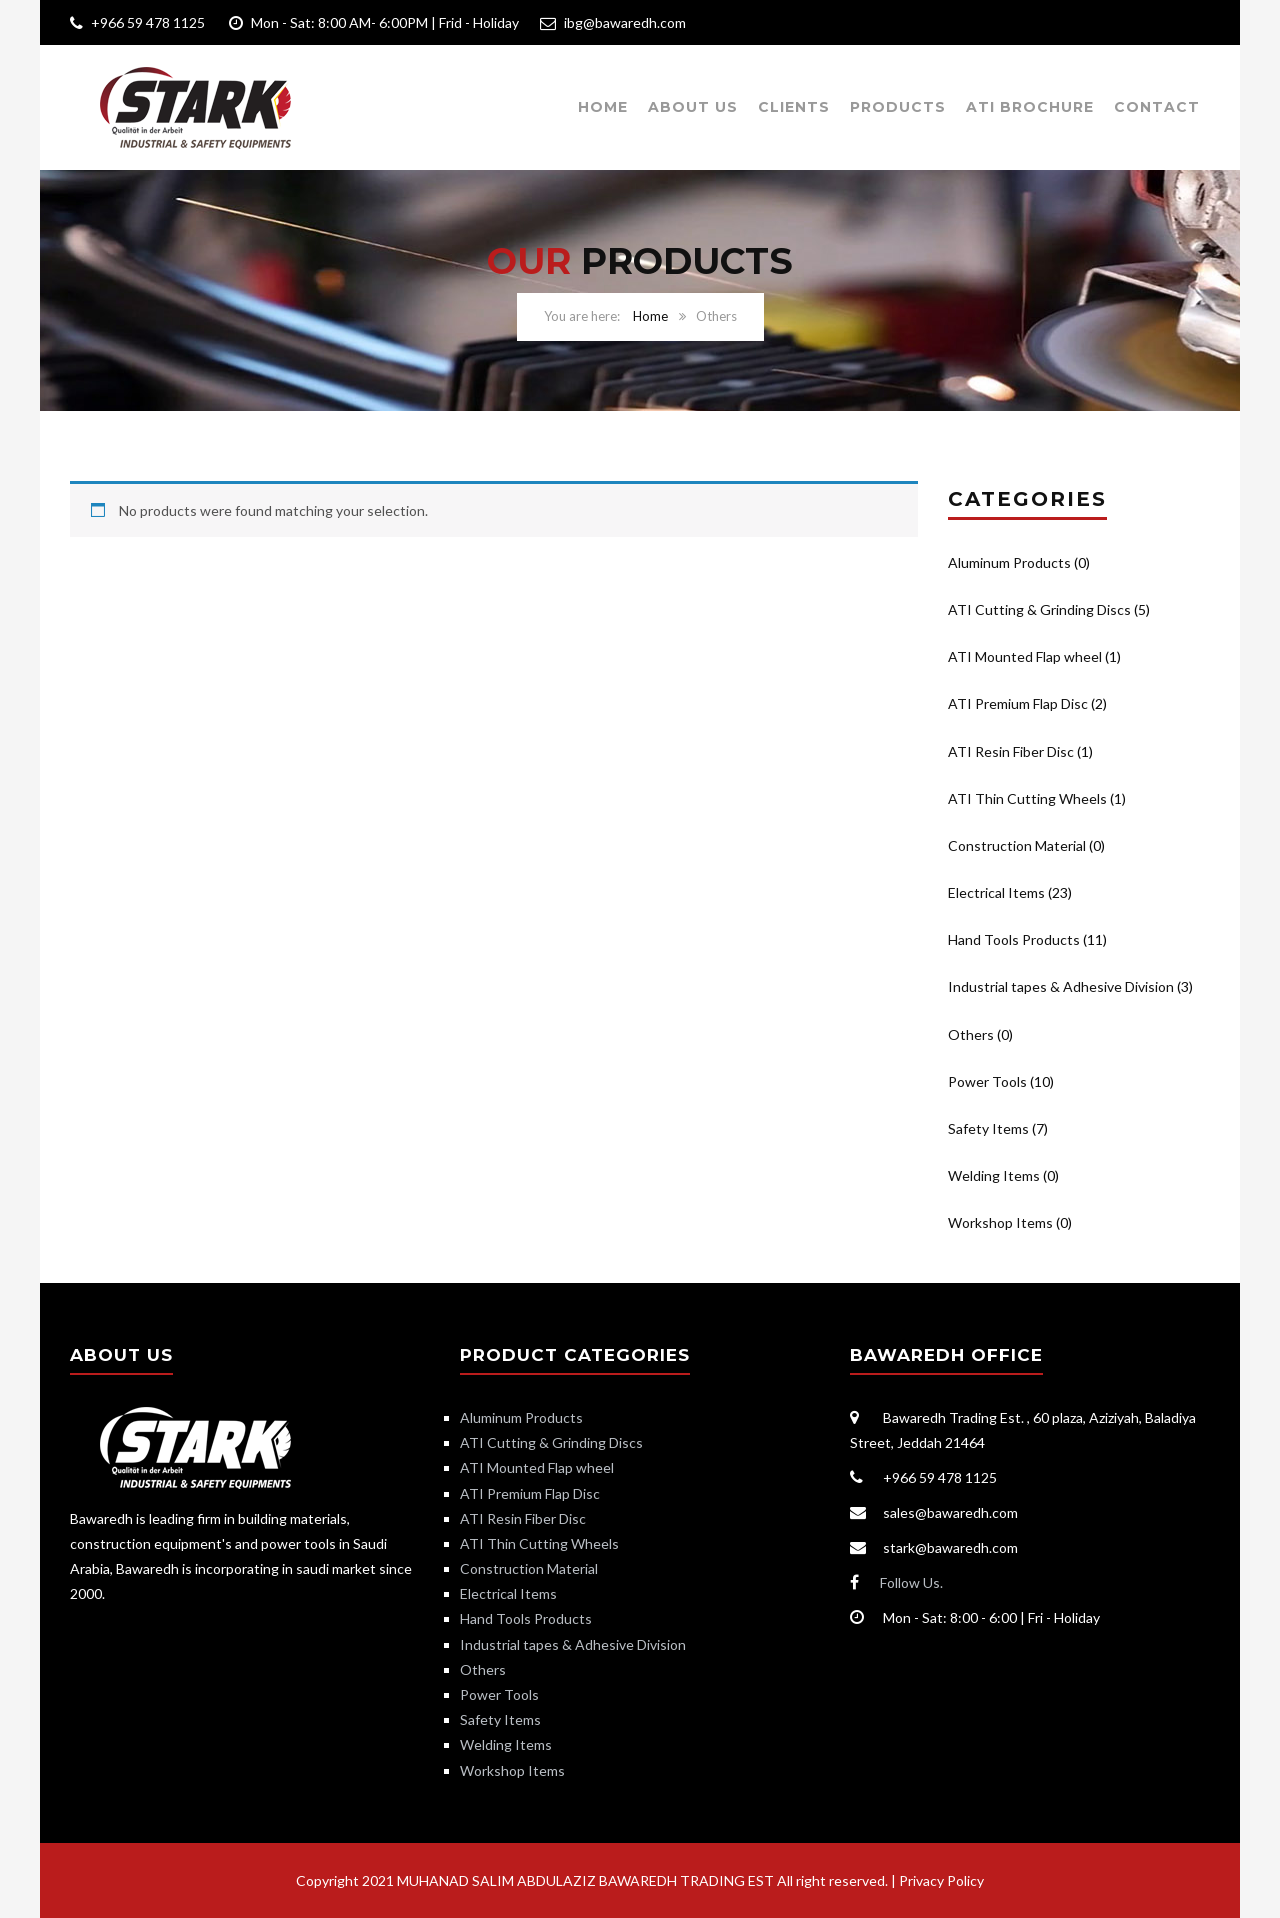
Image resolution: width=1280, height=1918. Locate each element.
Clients (794, 107)
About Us (693, 107)
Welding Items (994, 1175)
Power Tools (987, 1081)
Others (971, 1034)
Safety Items (988, 1128)
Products (898, 107)
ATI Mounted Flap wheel (1025, 656)
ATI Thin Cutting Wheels (1027, 798)
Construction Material (1017, 845)
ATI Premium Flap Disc (1018, 703)
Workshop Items (1000, 1222)
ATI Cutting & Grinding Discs (1039, 609)
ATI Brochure (1030, 107)
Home (603, 107)
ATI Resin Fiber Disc (1011, 751)
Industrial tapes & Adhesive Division (1061, 986)
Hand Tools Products (1014, 939)
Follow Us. (911, 1582)
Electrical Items (996, 892)
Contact (1157, 107)
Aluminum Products (1009, 562)
